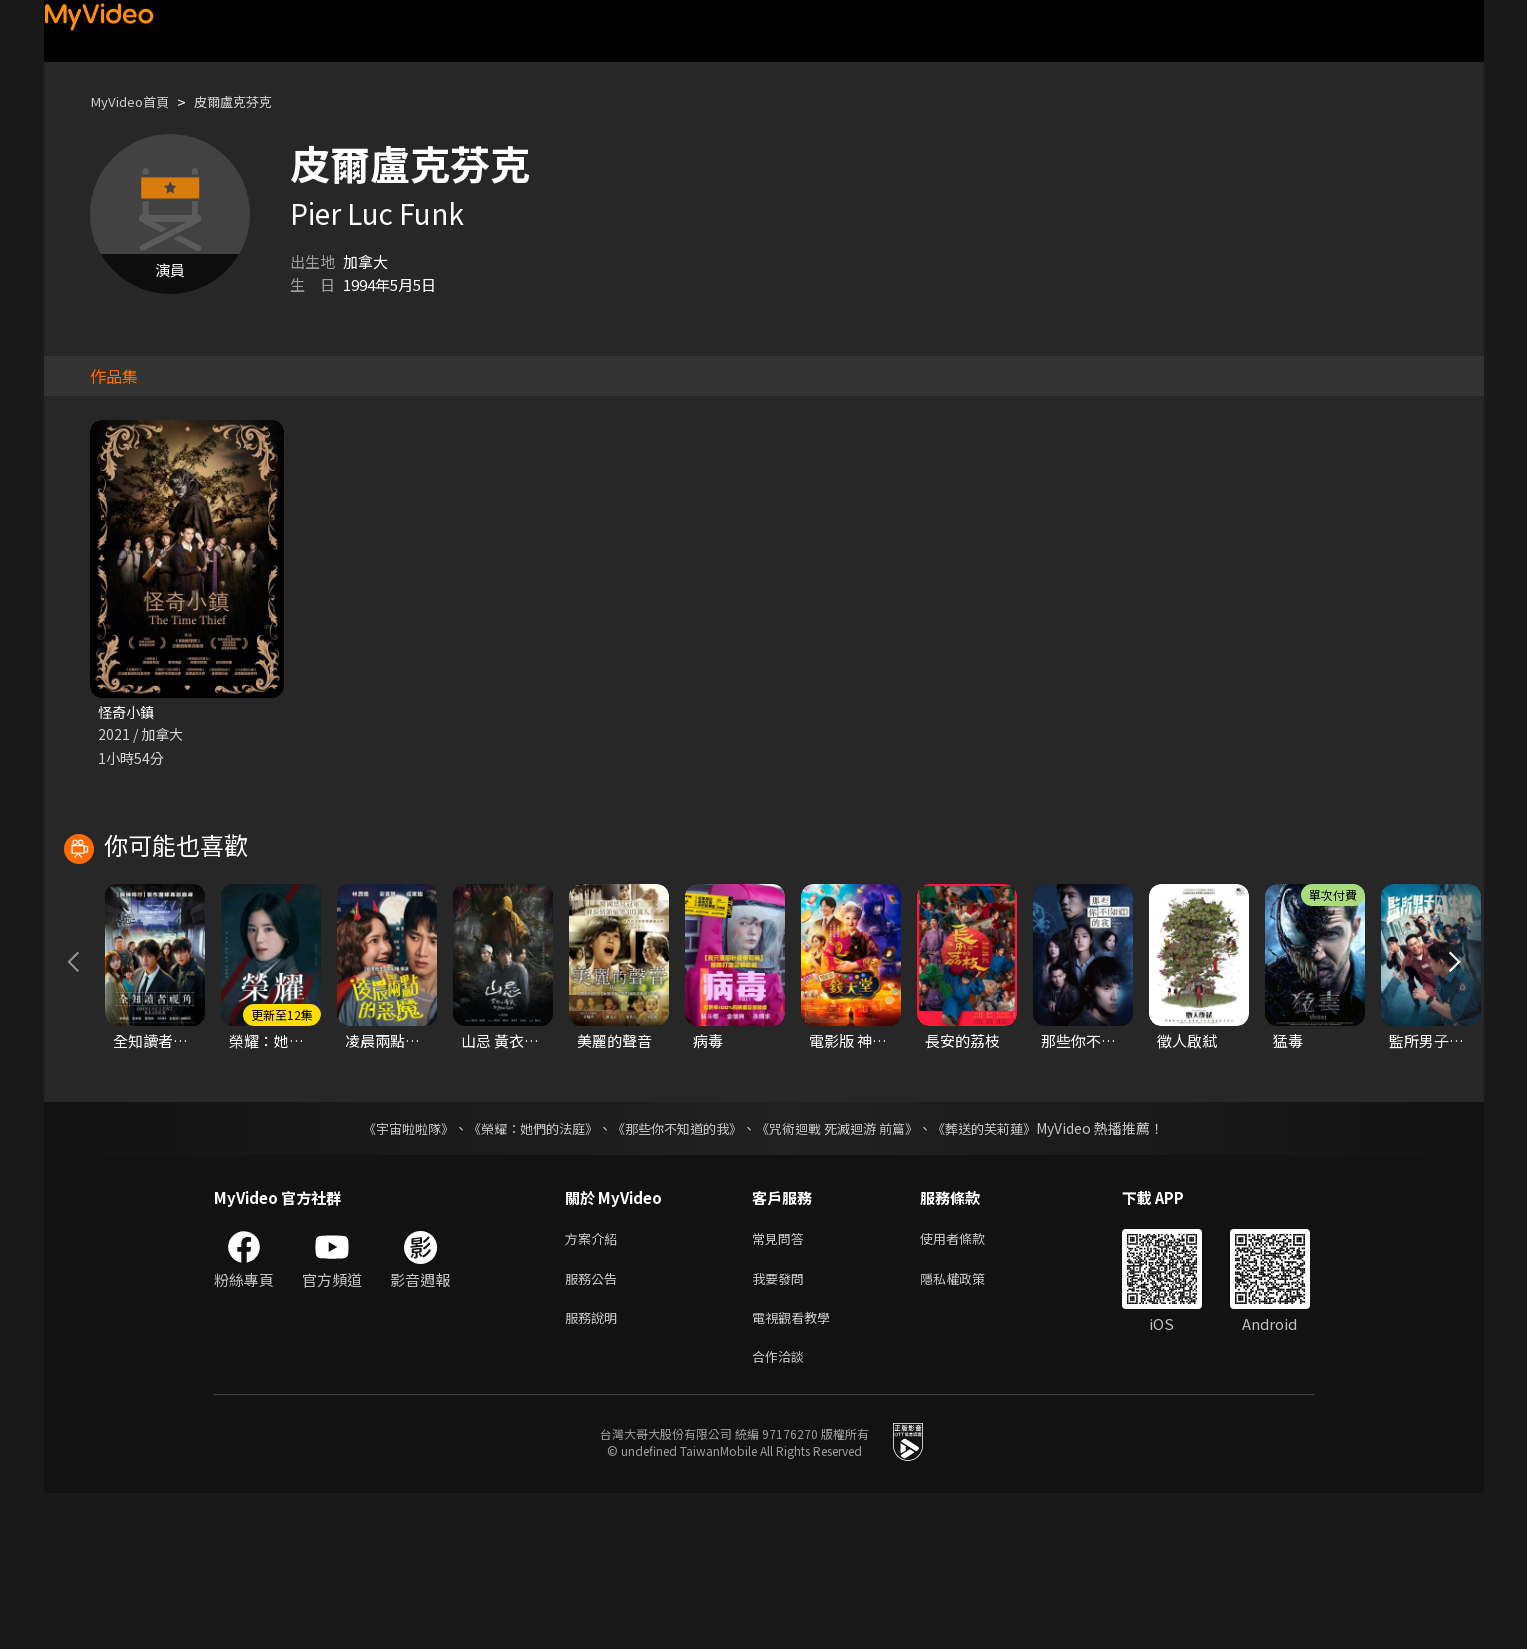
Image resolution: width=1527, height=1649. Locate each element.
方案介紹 (595, 1384)
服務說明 (595, 1468)
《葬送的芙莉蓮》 (1004, 1273)
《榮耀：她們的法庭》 (522, 1273)
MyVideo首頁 (135, 101)
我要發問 (782, 1426)
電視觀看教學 (797, 1468)
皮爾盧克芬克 (251, 101)
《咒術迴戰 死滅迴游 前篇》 (847, 1273)
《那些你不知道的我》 (676, 1273)
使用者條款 (969, 1384)
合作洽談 (782, 1510)
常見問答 (782, 1384)
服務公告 (595, 1426)
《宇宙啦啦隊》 (389, 1273)
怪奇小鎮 (128, 712)
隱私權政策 (969, 1426)
